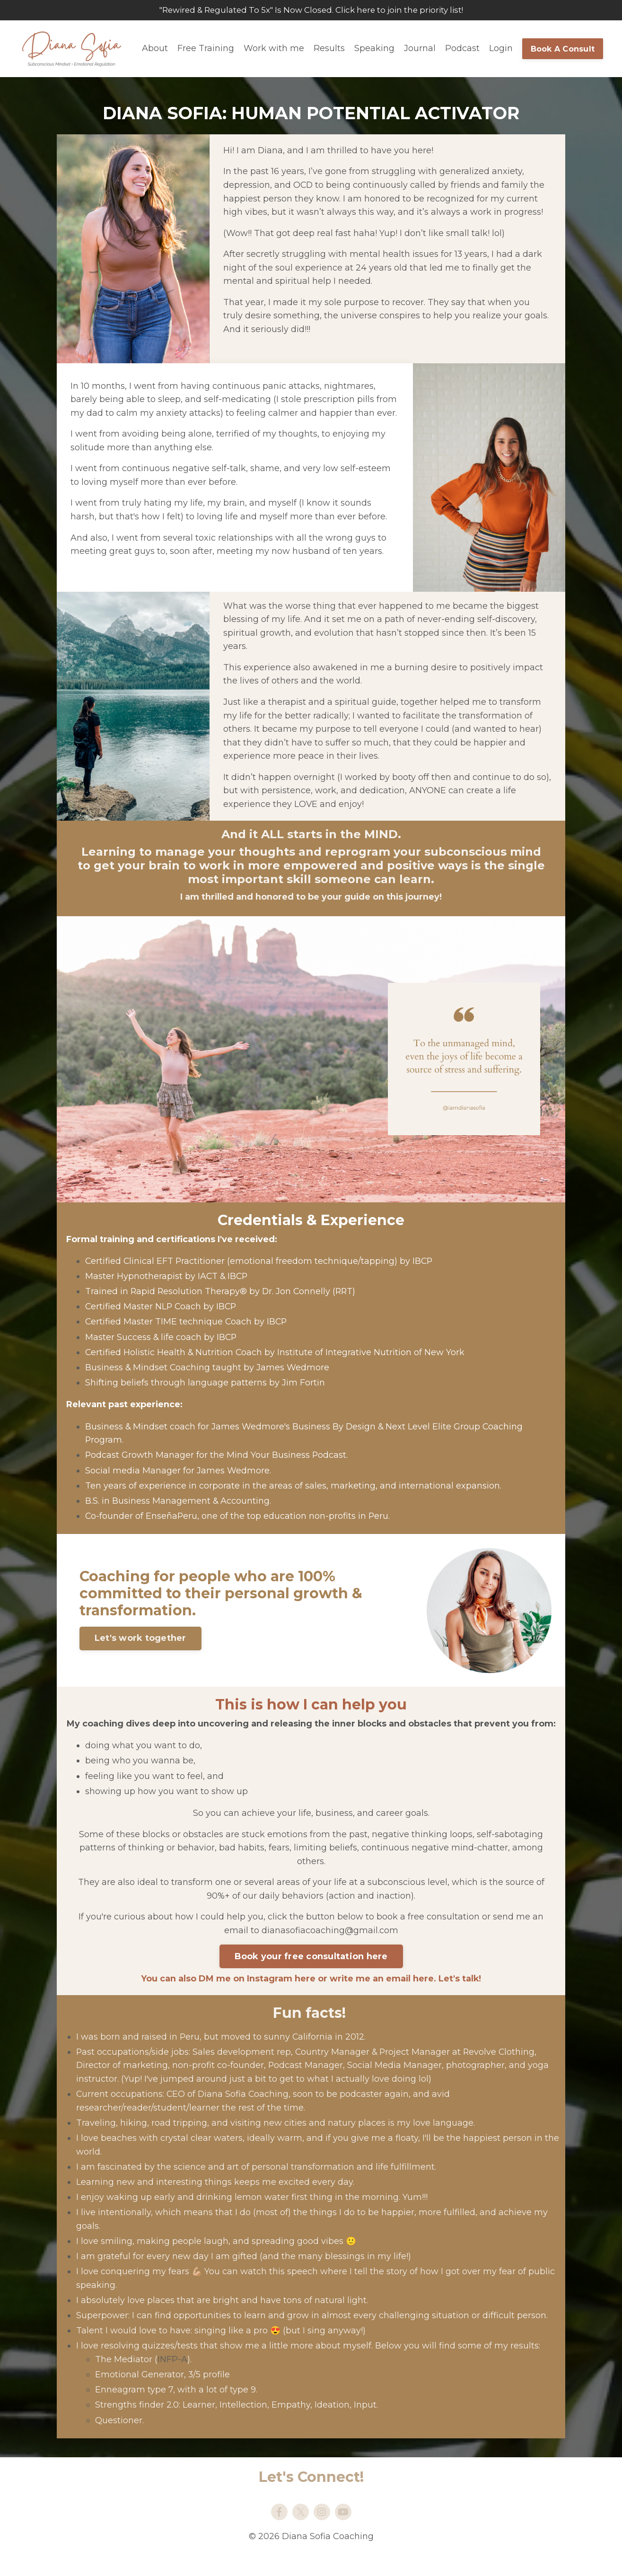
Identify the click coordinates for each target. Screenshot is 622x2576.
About (155, 49)
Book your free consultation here (311, 1973)
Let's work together (141, 1642)
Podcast (462, 49)
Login (501, 49)
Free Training (205, 49)
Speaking (374, 49)
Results (329, 49)
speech (302, 2289)
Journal (420, 49)
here (304, 1994)
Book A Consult (563, 49)
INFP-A (172, 2377)
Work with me (274, 49)
